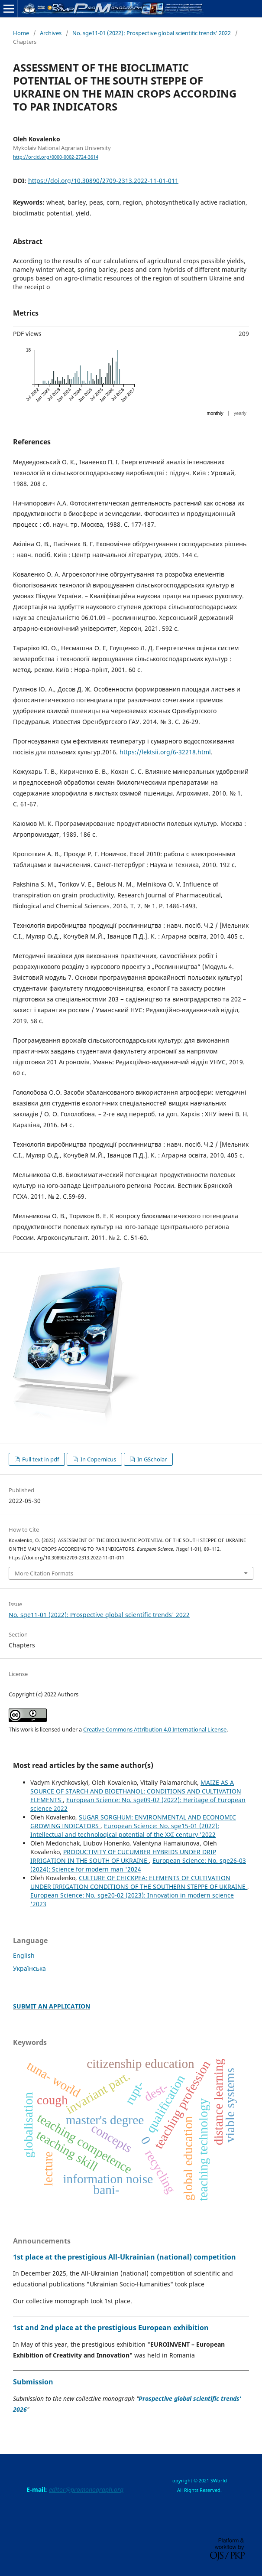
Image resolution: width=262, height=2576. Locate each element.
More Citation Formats (44, 1573)
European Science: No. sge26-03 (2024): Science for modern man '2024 (138, 1864)
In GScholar (151, 1459)
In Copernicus (97, 1459)
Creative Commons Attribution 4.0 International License (154, 1729)
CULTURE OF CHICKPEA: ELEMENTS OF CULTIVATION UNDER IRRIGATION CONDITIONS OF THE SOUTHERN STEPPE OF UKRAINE (138, 1882)
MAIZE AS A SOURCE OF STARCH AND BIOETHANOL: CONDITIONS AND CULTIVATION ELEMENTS (135, 1791)
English (24, 1955)
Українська (29, 1968)
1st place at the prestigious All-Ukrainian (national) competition (124, 2257)
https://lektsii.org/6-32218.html (165, 752)
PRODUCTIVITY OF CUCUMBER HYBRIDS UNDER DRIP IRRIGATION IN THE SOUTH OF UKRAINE (123, 1856)
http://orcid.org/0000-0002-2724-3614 (55, 157)
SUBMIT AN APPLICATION (51, 2006)
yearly (240, 413)
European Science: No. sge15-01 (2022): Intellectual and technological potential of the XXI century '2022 (124, 1830)
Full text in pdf (40, 1459)
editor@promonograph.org (86, 2489)
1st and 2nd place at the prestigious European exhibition (111, 2327)
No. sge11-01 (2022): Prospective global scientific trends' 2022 (151, 33)
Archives (50, 33)
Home (21, 33)
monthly (215, 413)
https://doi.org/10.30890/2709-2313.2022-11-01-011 (103, 180)
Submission (33, 2382)
